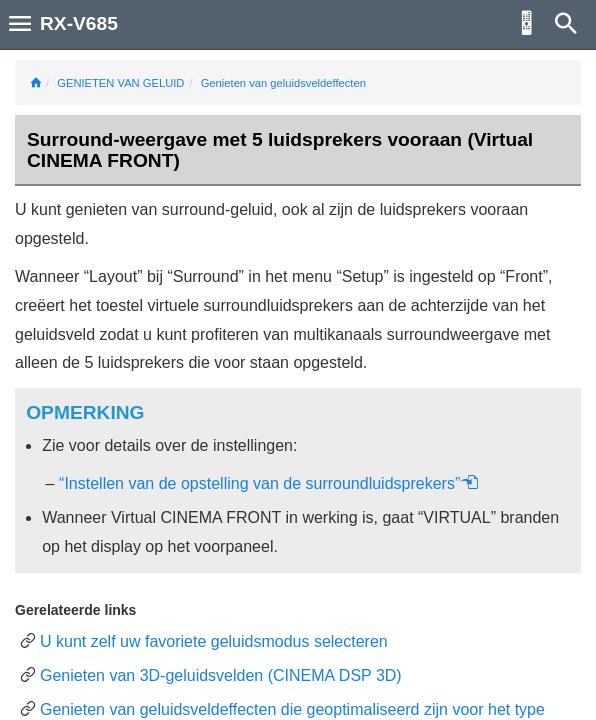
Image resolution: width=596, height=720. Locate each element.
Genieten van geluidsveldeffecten (283, 83)
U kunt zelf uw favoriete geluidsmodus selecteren (214, 641)
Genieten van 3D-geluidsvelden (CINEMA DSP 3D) (221, 675)
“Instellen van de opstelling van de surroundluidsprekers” (269, 483)
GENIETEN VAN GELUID (120, 83)
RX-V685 (79, 23)
